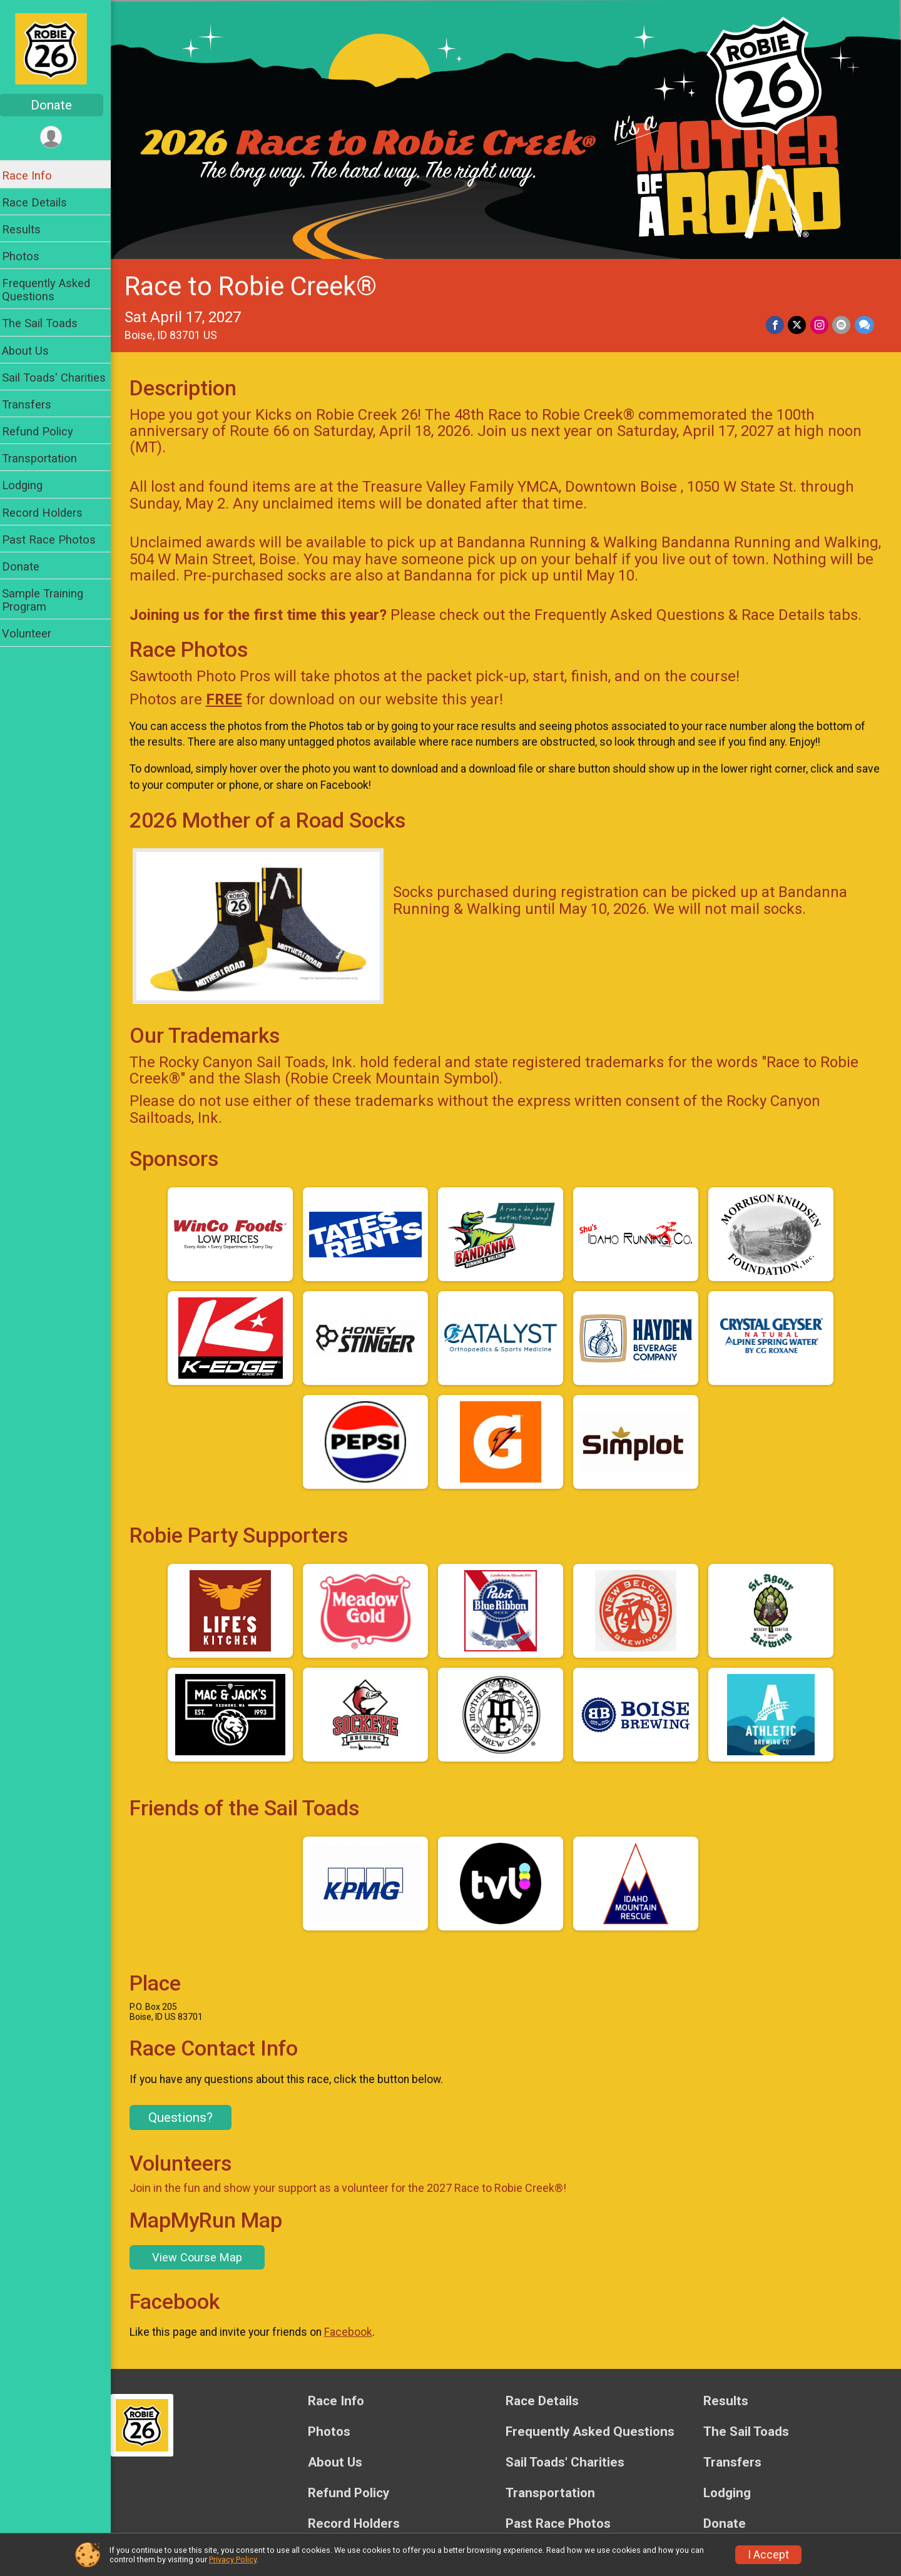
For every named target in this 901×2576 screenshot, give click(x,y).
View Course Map (205, 2252)
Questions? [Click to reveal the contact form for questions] (188, 2113)
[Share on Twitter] (798, 322)
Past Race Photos (57, 539)
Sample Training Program (50, 600)
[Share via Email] (842, 322)
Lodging (30, 485)
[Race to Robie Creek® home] (59, 48)
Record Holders (50, 512)
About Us (33, 350)
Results (29, 229)
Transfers (34, 404)
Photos (29, 256)
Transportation (47, 458)
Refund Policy (45, 431)
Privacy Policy (233, 2559)
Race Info (35, 175)
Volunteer (34, 633)
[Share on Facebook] (776, 322)
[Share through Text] (864, 322)
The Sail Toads (48, 323)
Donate (59, 105)
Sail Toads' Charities (62, 377)
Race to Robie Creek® (259, 283)
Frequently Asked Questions (54, 289)
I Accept (768, 2554)
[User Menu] (59, 137)
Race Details (42, 202)
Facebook (356, 2327)
